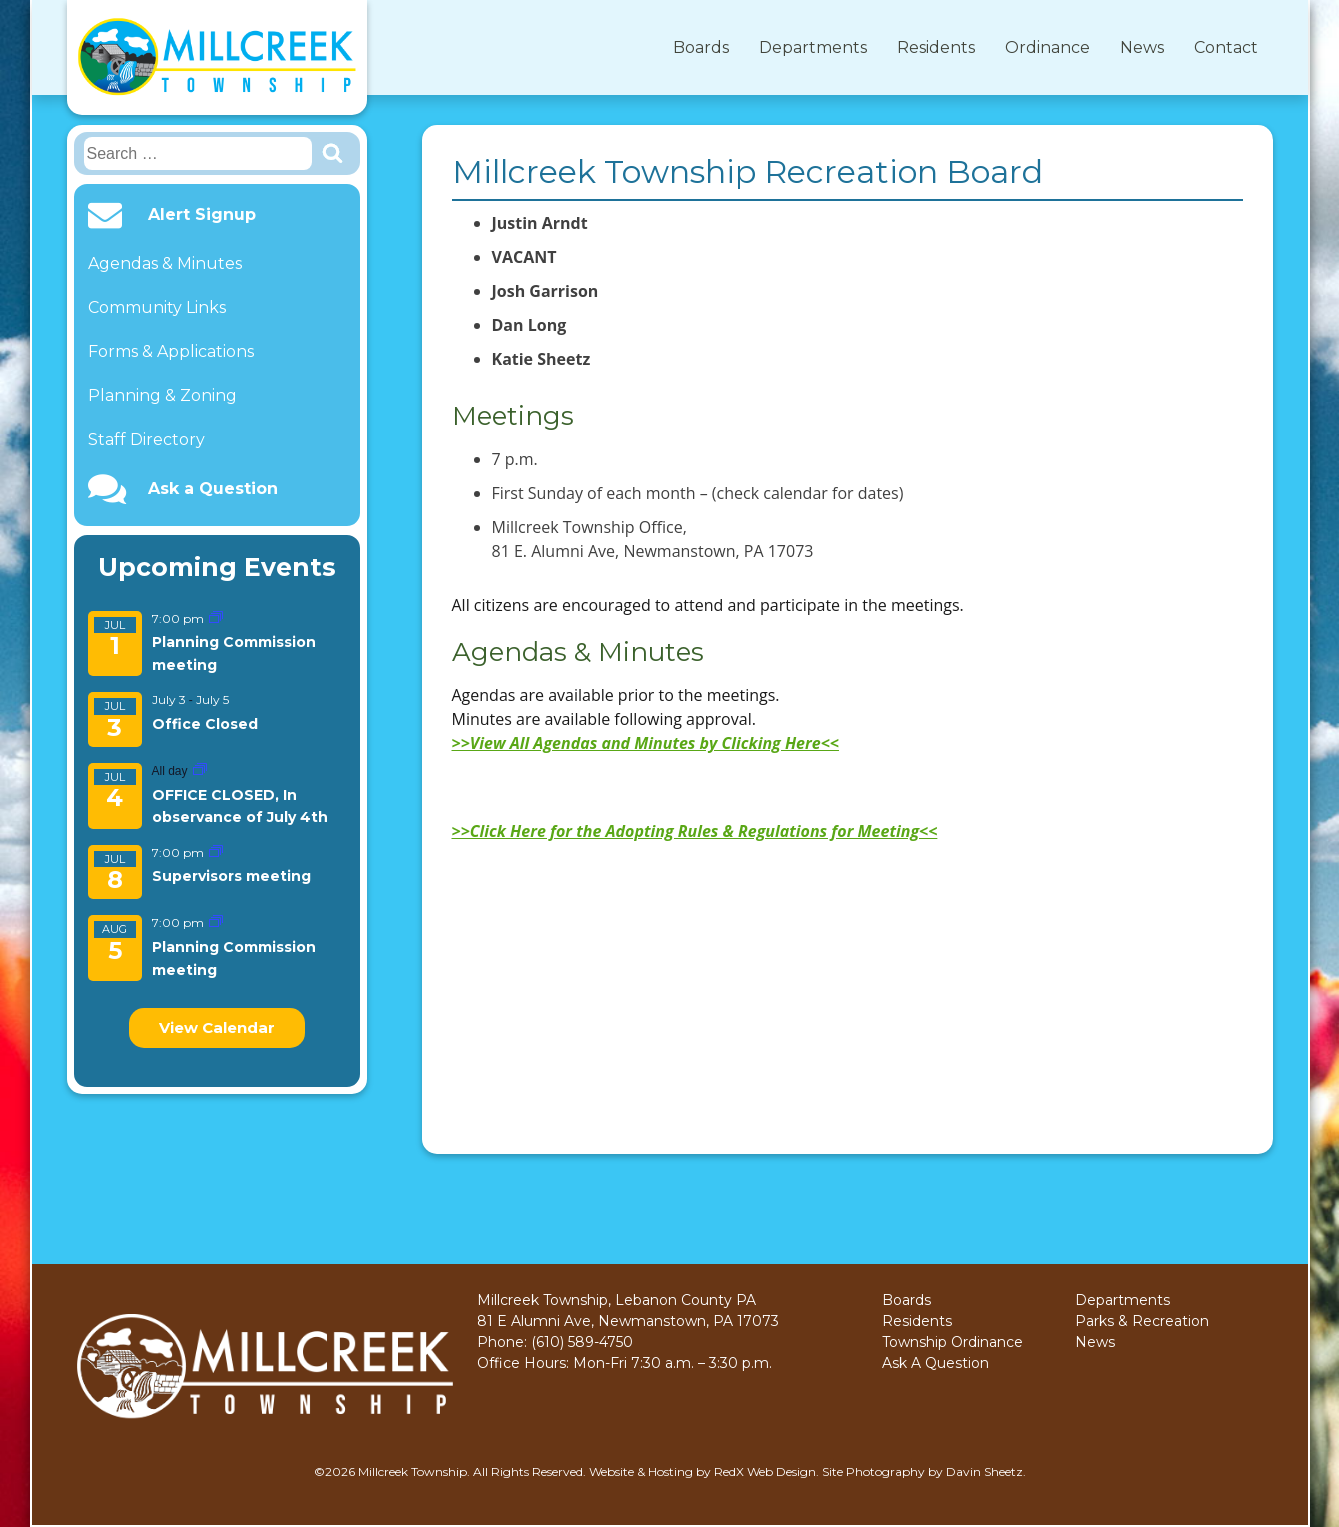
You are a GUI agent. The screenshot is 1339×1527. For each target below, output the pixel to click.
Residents (936, 47)
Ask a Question (213, 489)
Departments (813, 47)
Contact (1226, 47)
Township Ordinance (952, 1342)
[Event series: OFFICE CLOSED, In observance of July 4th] (200, 770)
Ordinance (1047, 47)
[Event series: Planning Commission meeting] (216, 618)
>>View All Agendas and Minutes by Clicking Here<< (645, 743)
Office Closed (205, 724)
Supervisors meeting (231, 876)
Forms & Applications (171, 351)
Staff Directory (146, 439)
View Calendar (217, 1027)
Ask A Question (935, 1363)
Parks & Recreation (1142, 1321)
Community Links (157, 307)
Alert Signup (202, 215)
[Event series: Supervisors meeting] (216, 852)
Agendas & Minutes (165, 263)
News (1142, 47)
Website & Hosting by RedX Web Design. (704, 1471)
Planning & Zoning (162, 395)
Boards (701, 47)
